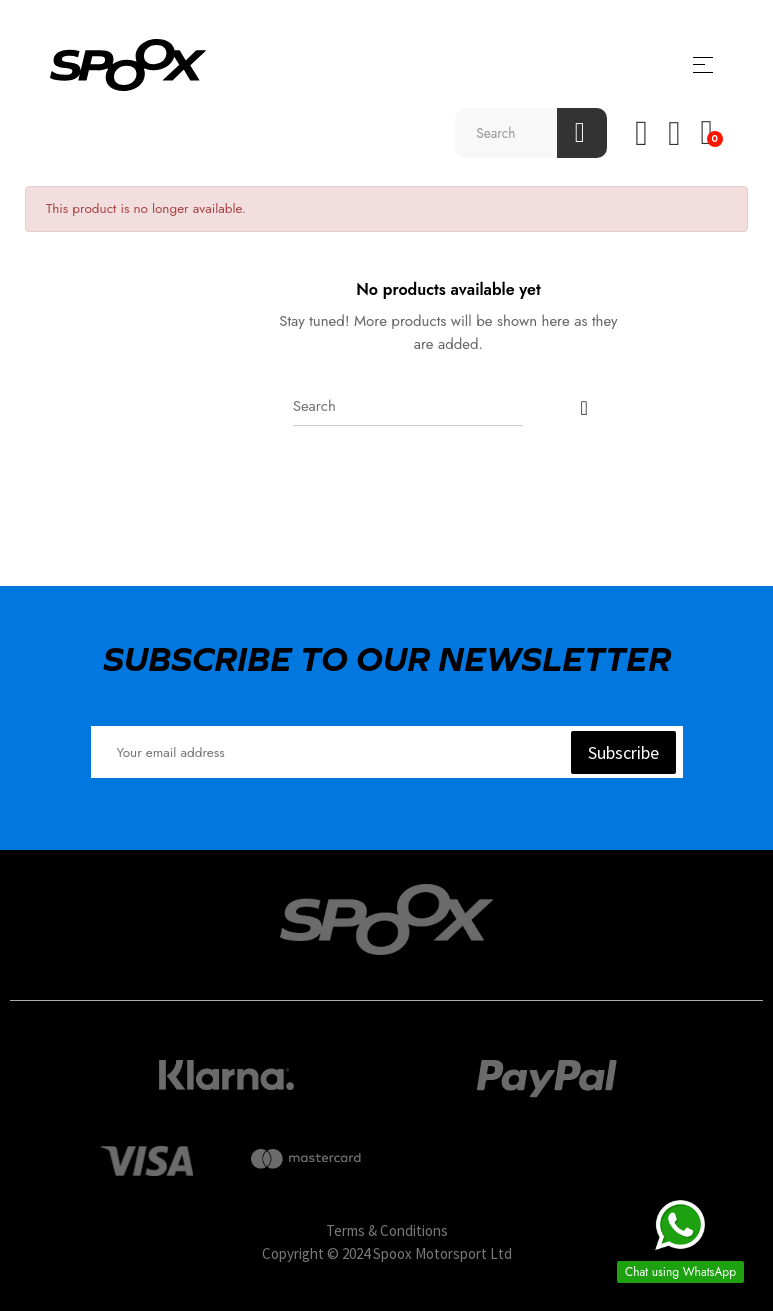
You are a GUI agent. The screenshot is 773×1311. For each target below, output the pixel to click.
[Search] (408, 406)
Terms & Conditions (387, 1230)
